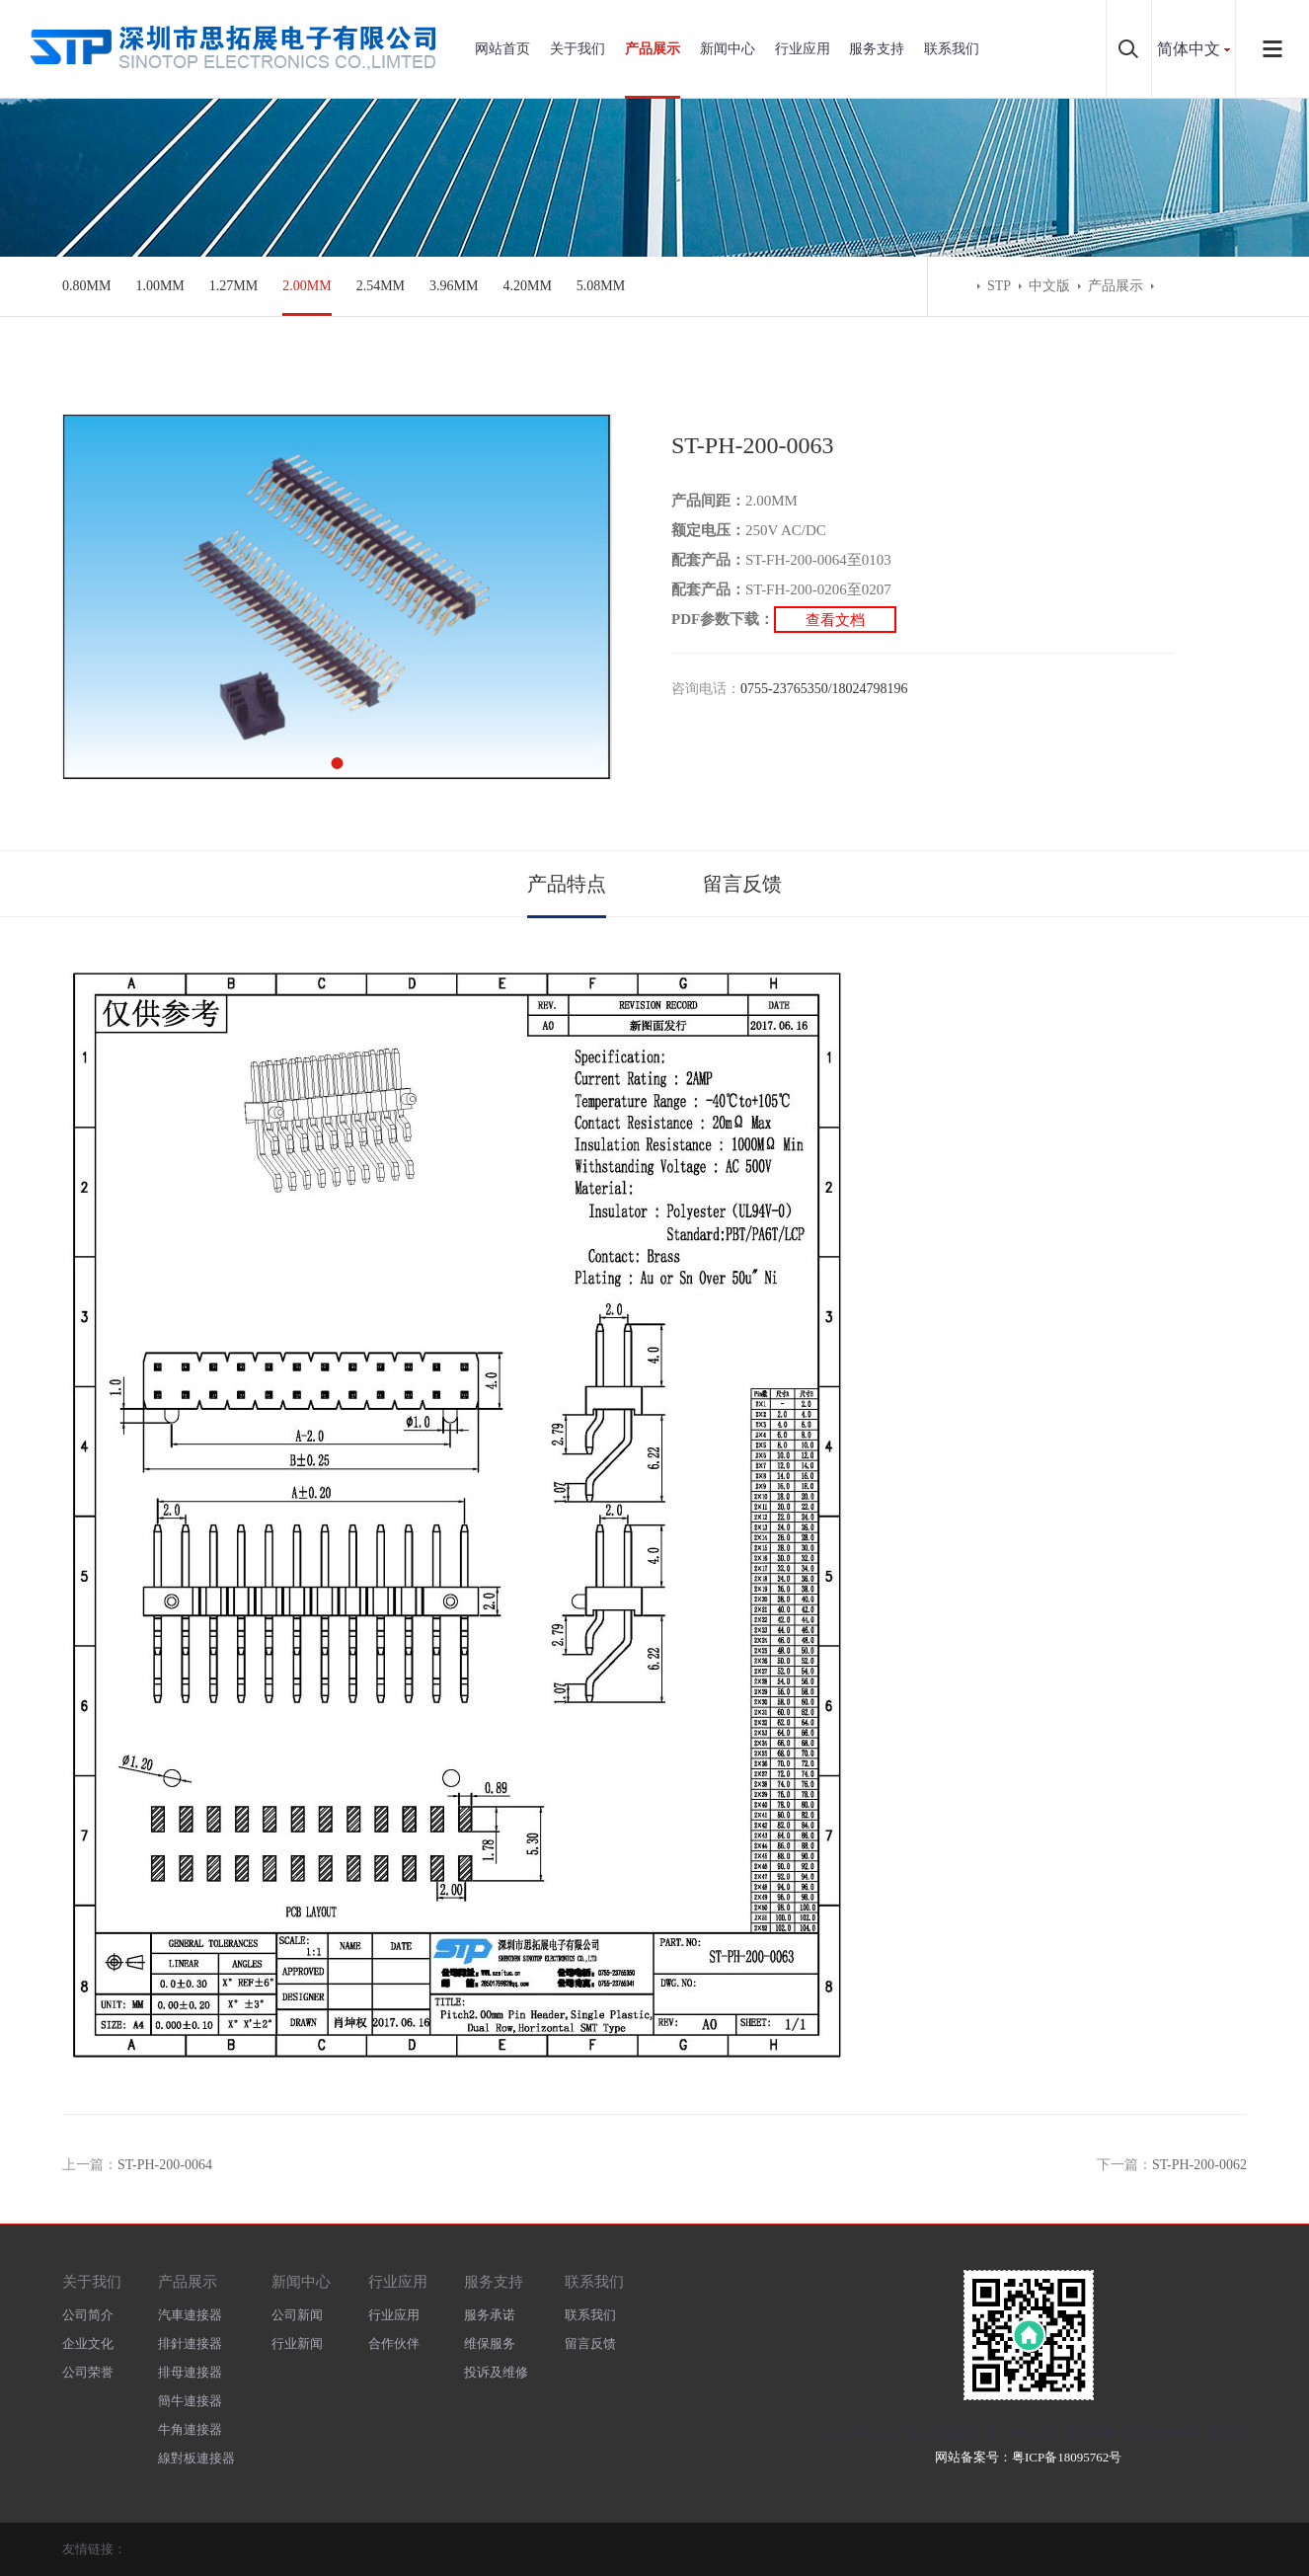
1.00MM (159, 285)
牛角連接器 (190, 2429)
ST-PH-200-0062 (1199, 2164)
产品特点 (566, 884)
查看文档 (835, 619)
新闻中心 (727, 48)
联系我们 (951, 48)
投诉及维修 (496, 2372)
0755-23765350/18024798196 (824, 688)
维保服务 (489, 2343)
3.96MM (453, 285)
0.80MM (86, 285)
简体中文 (1188, 48)
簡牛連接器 (190, 2400)
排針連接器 (190, 2343)
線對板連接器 (196, 2458)
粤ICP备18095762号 (1066, 2457)
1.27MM (233, 285)
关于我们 (577, 48)
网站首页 (502, 48)
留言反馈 (742, 884)
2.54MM (380, 285)
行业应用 (802, 48)
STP (999, 285)
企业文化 (88, 2343)
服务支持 (876, 48)
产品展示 (652, 48)
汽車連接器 (190, 2314)
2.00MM (306, 285)
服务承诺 (489, 2314)
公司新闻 (297, 2314)
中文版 (1049, 285)
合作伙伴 (394, 2343)
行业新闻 (297, 2343)
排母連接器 (190, 2372)
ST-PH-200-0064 (164, 2164)
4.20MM (526, 285)
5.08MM (601, 285)
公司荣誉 (88, 2372)
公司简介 (88, 2314)
